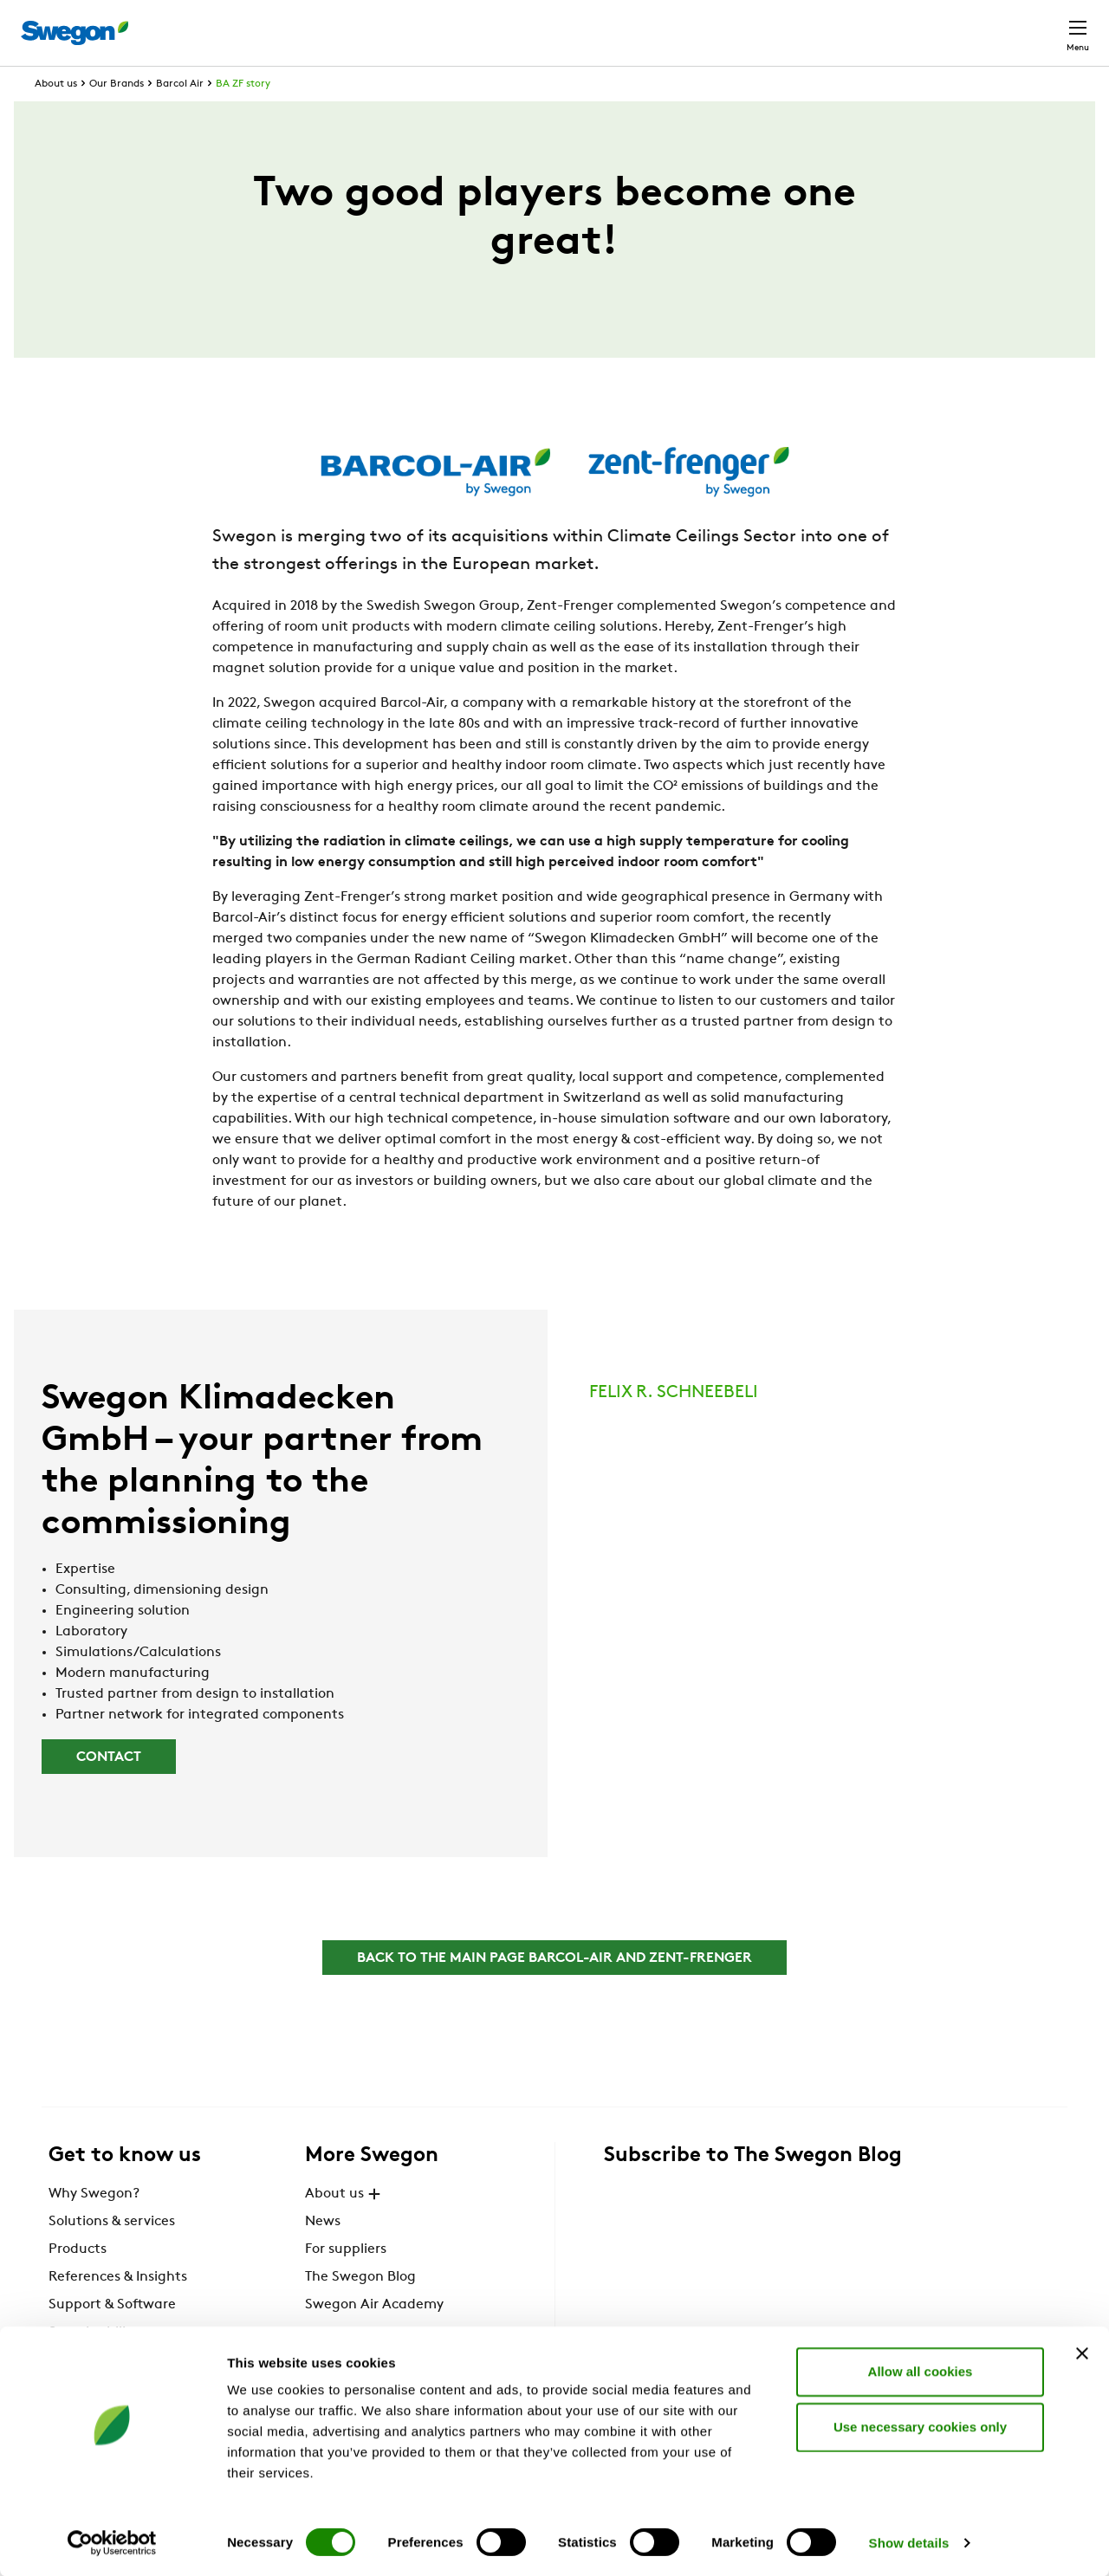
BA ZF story (243, 116)
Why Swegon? (94, 2226)
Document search (789, 24)
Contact (1046, 24)
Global (964, 23)
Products (78, 2281)
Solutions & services (112, 2254)
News (322, 2254)
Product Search (646, 23)
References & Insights (118, 2309)
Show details (909, 2541)
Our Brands (116, 116)
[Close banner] (1082, 2352)
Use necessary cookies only (920, 2425)
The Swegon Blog (360, 2309)
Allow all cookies (920, 2370)
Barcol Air (180, 116)
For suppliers (345, 2281)
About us (56, 116)
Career (893, 23)
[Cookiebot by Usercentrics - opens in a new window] (112, 2542)
